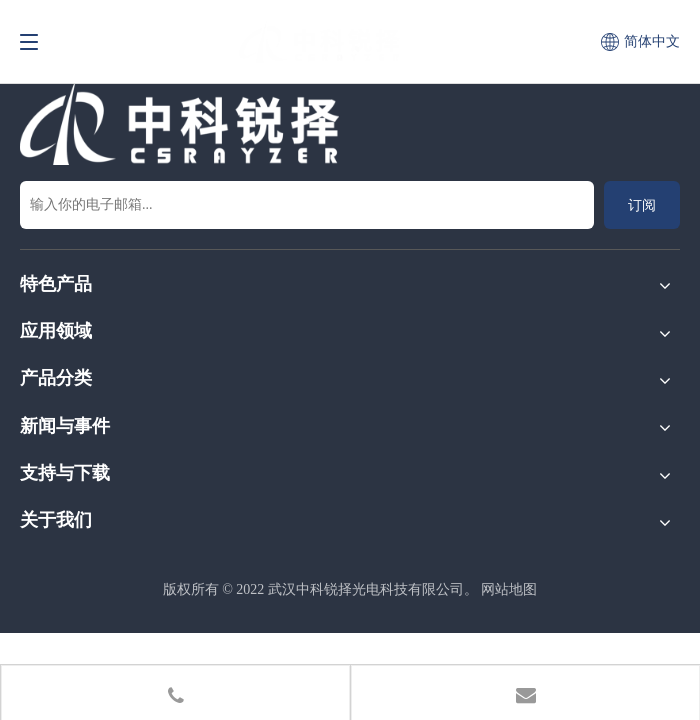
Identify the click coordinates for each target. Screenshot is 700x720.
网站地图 (509, 589)
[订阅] (642, 205)
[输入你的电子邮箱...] (307, 205)
